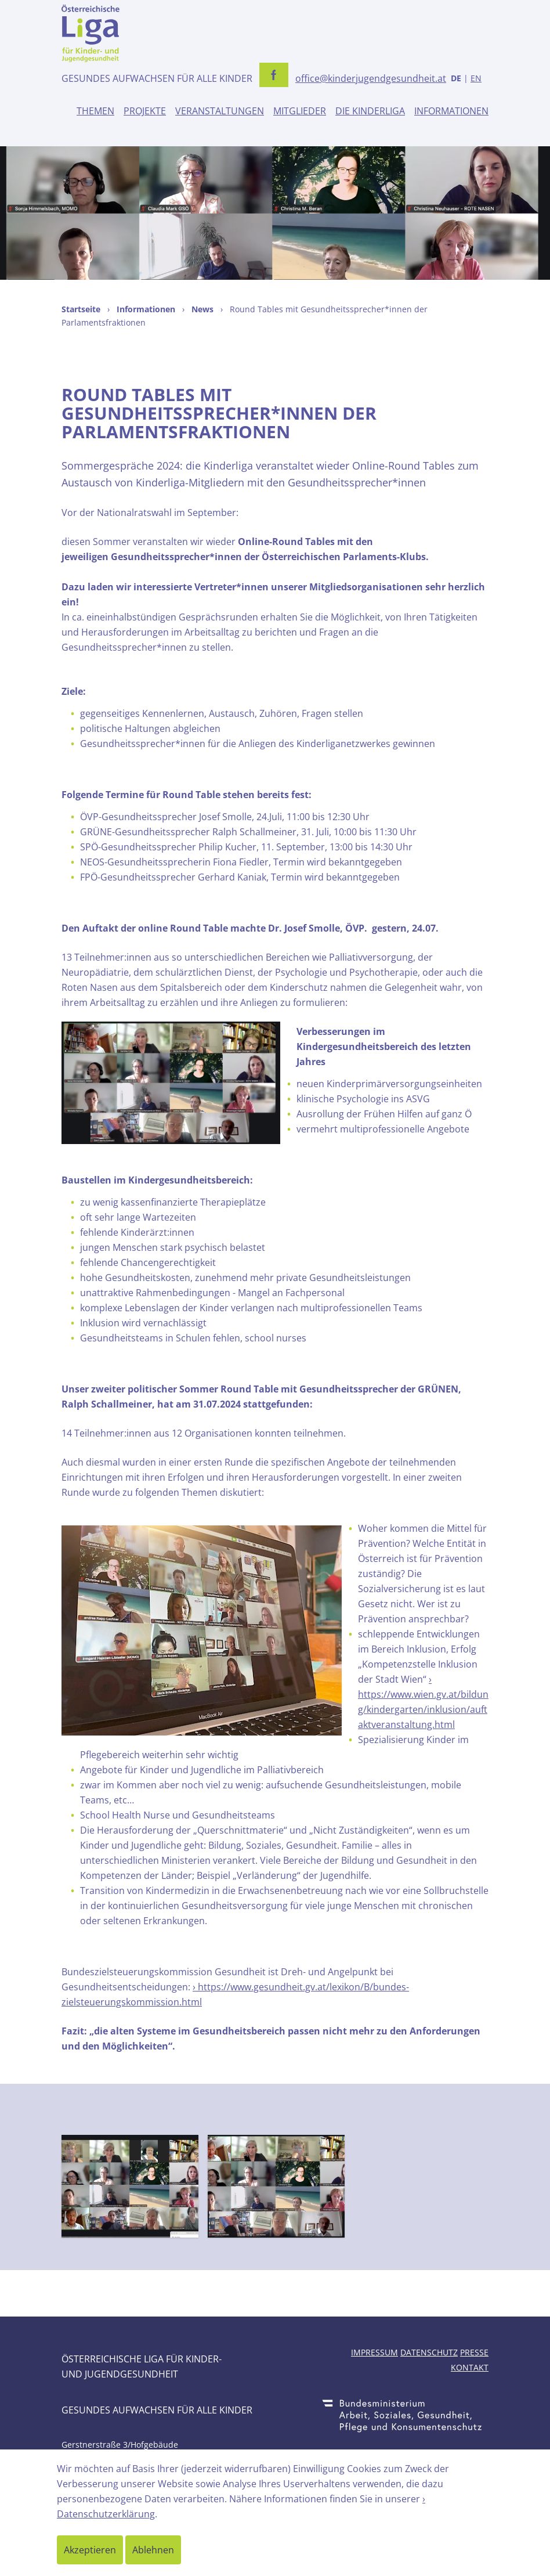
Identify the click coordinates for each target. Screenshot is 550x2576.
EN (476, 78)
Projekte (145, 110)
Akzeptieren (90, 2549)
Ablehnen (153, 2549)
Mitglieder (299, 110)
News (202, 309)
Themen (95, 110)
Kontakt (470, 2367)
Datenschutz (429, 2352)
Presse (474, 2352)
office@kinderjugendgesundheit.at (370, 78)
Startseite (80, 309)
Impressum (374, 2352)
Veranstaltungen (219, 110)
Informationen (451, 110)
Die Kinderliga (370, 110)
